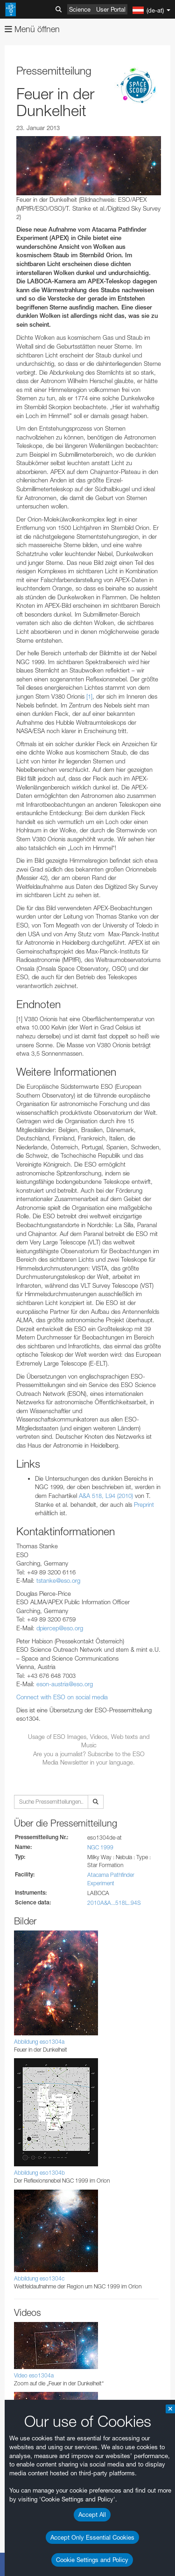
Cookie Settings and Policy (92, 2559)
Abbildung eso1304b (39, 2172)
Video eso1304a (34, 2375)
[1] (89, 696)
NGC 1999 (100, 1847)
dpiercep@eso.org (59, 1628)
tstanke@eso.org (58, 1580)
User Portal (111, 9)
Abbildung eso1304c (39, 2278)
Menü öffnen (32, 29)
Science (80, 9)
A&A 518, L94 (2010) (106, 1495)
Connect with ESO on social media (62, 1697)
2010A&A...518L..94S (114, 1902)
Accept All (92, 2514)
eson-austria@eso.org (64, 1684)
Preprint (144, 1504)
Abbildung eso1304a (39, 2041)
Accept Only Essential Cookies (92, 2537)
